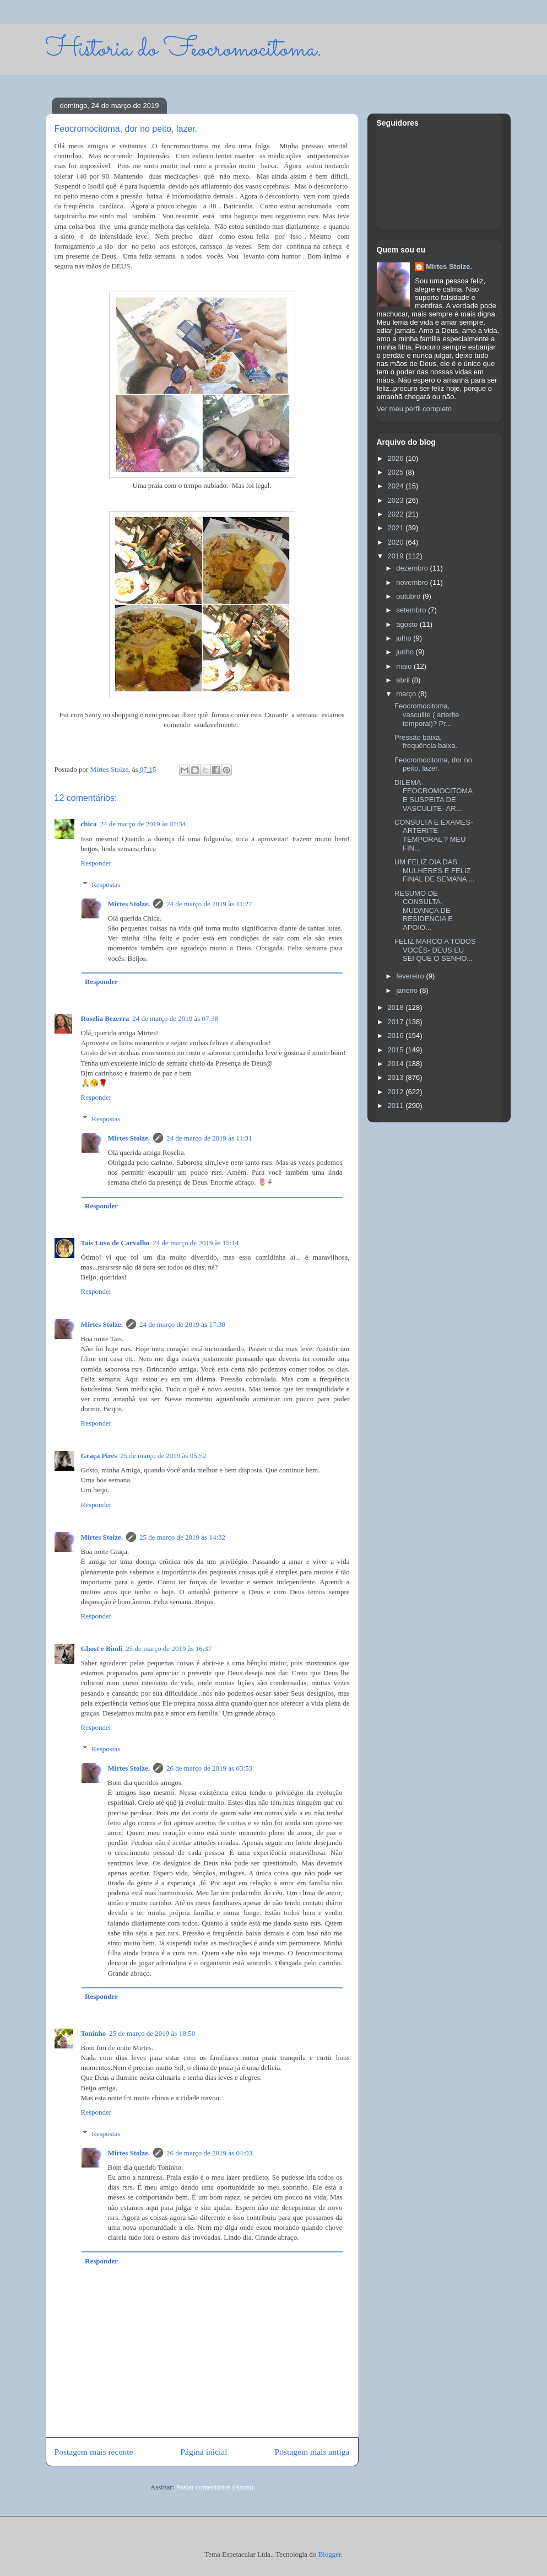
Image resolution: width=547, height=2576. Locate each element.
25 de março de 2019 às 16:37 (169, 1648)
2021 (397, 528)
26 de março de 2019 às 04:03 (209, 2153)
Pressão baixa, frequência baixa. (425, 741)
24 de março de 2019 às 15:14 (196, 1243)
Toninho (93, 2033)
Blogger (329, 2554)
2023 (397, 500)
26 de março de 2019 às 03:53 (209, 1768)
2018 (397, 1007)
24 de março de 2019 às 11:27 (209, 904)
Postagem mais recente (94, 2451)
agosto (408, 624)
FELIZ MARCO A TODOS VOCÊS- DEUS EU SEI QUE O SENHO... (435, 949)
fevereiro (411, 976)
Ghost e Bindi (102, 1648)
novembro (413, 582)
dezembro (413, 568)
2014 (397, 1064)
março (407, 694)
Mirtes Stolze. (129, 904)
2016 (397, 1035)
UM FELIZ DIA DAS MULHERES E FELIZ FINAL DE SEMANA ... (434, 870)
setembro (412, 610)
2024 (397, 486)
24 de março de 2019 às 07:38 (175, 1018)
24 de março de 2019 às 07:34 (143, 824)
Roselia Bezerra (105, 1018)
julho (404, 638)
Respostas (105, 884)
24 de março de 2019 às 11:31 (209, 1138)
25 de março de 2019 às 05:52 (163, 1455)
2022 (397, 514)
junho (405, 652)
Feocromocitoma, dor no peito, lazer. (433, 764)
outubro (409, 596)
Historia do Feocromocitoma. (184, 49)
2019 (397, 556)
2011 (397, 1105)
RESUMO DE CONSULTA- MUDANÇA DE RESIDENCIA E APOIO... (423, 910)
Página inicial (203, 2451)
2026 (397, 458)
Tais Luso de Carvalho (115, 1243)
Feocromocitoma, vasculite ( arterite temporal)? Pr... (426, 714)
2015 (397, 1050)
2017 (397, 1022)
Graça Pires (99, 1455)
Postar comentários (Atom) (214, 2487)
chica (89, 824)
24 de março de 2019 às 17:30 (182, 1324)
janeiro (408, 990)
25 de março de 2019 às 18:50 (152, 2033)
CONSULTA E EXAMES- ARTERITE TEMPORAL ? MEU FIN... (433, 835)
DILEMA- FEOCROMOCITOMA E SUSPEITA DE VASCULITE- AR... (433, 795)
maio (405, 666)
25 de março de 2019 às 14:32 (182, 1537)
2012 (397, 1092)
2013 (397, 1077)
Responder (96, 863)
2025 (397, 472)
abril (403, 680)
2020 (397, 542)
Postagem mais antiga (312, 2451)
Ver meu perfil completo (414, 409)
